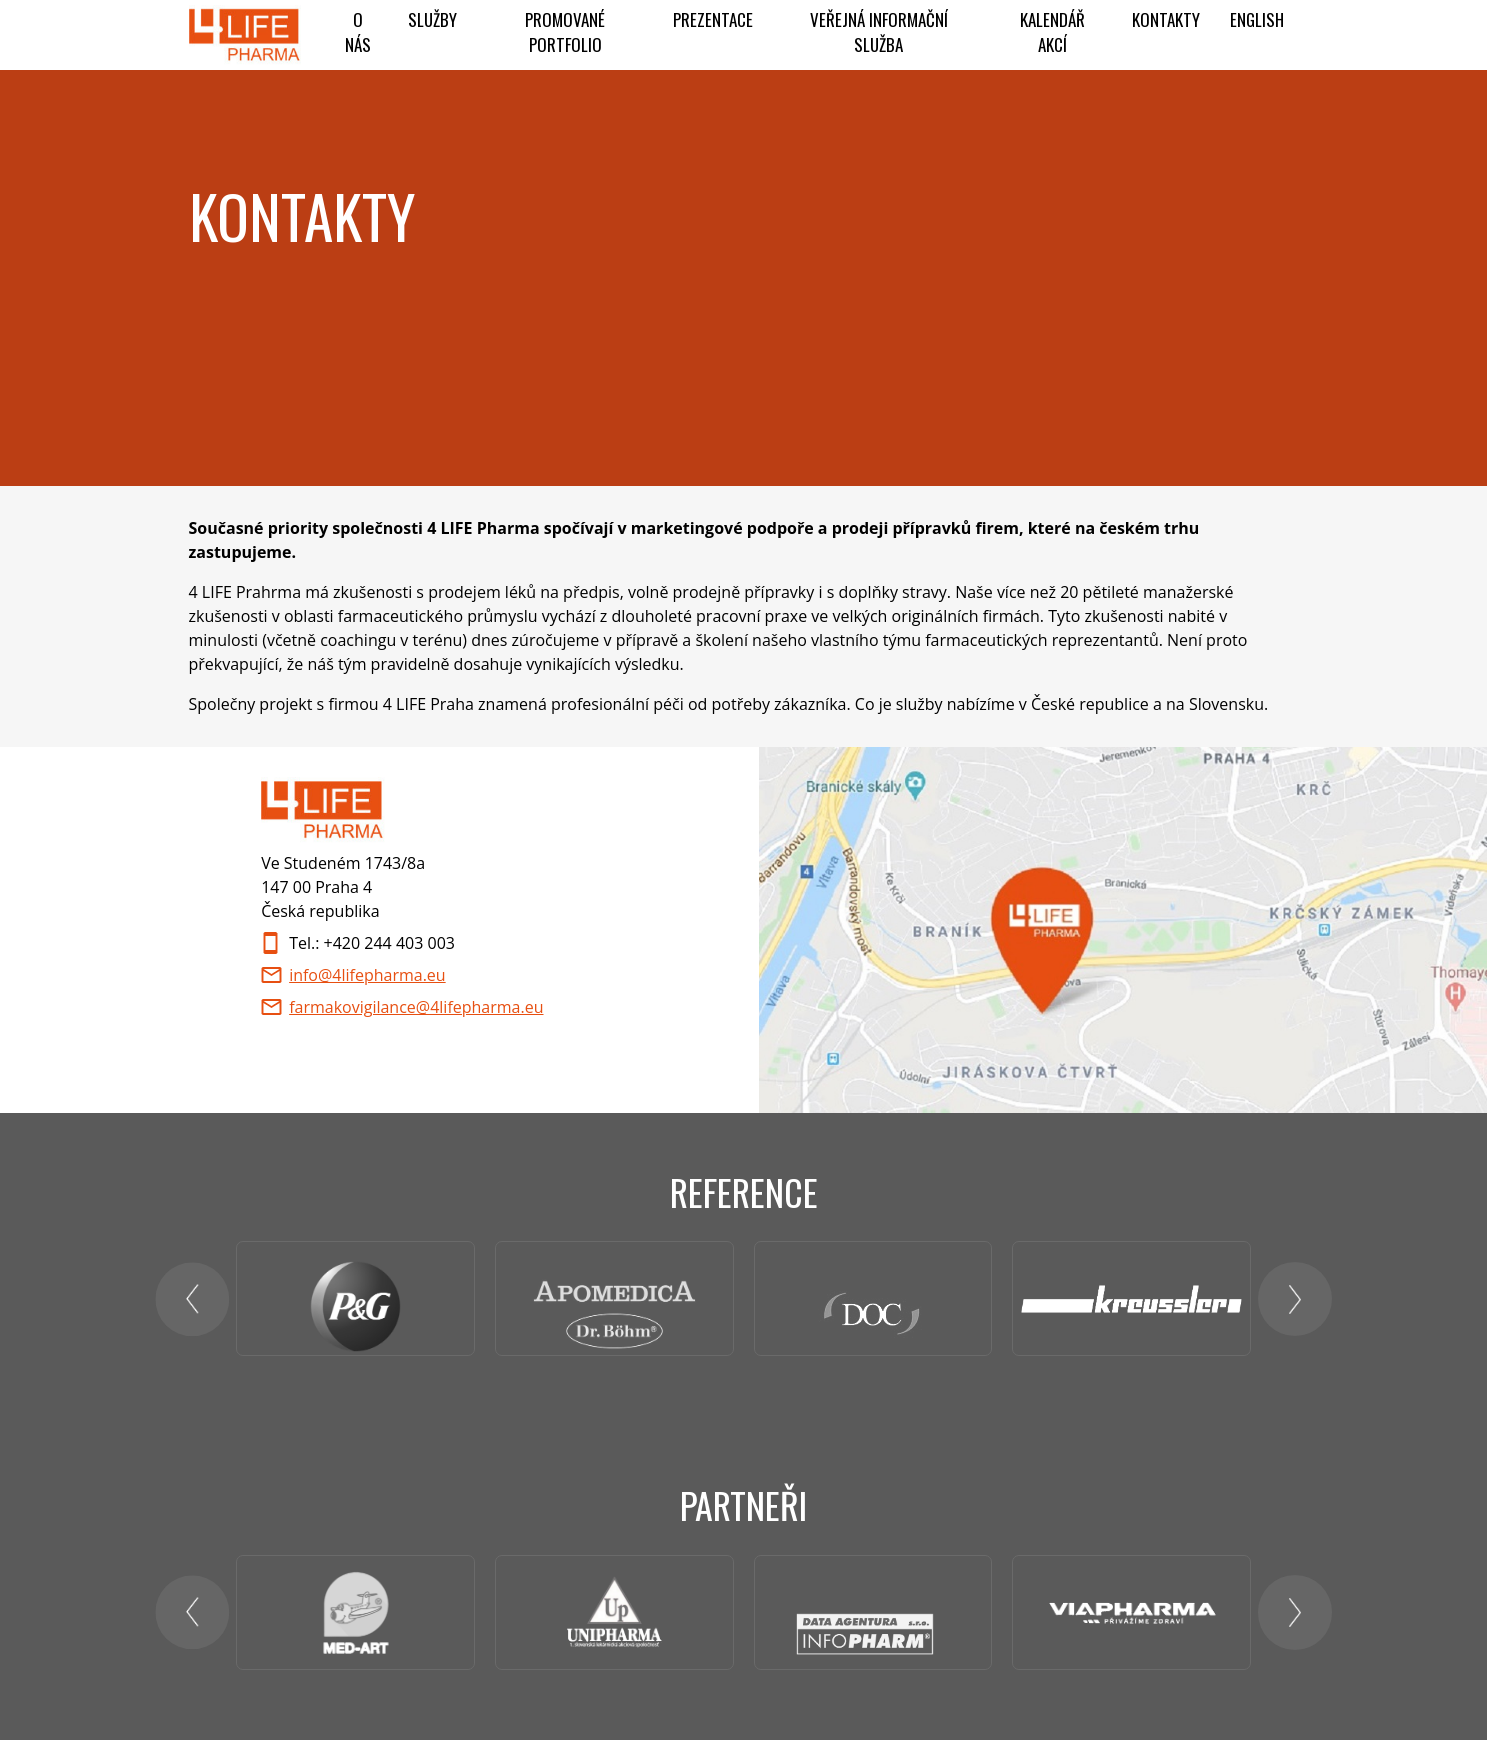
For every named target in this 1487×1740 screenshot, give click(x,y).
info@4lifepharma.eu (367, 975)
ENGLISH (1257, 19)
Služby (432, 19)
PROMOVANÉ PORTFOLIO (565, 32)
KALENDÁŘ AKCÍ (1052, 32)
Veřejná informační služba (879, 32)
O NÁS (358, 32)
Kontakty (1166, 19)
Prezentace (713, 19)
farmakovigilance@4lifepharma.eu (416, 1007)
